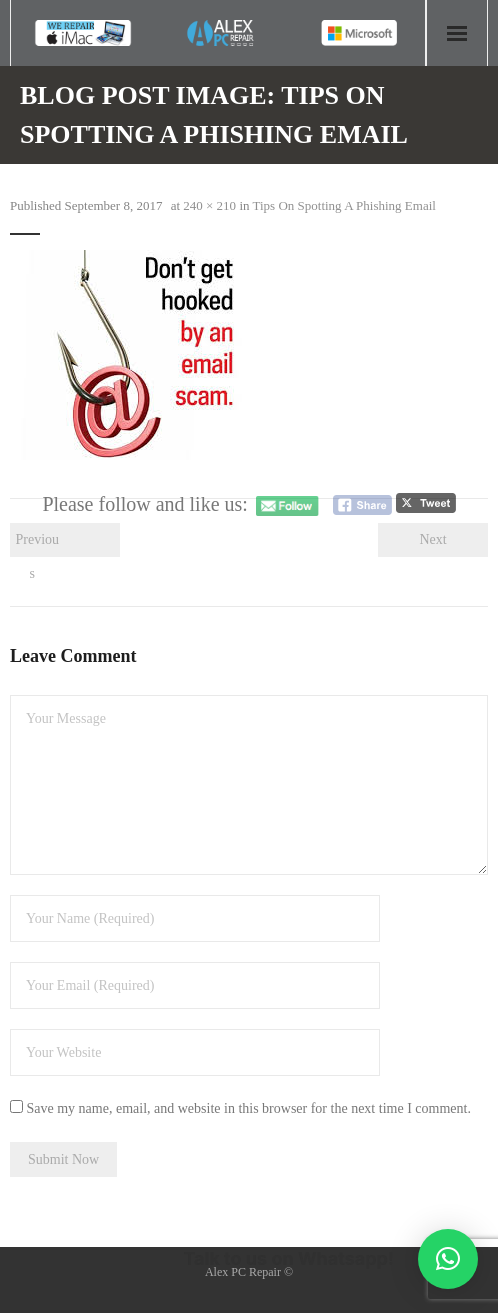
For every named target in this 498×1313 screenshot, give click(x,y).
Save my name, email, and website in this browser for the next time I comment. (249, 1108)
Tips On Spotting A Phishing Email (344, 205)
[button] (448, 1259)
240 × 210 (209, 205)
